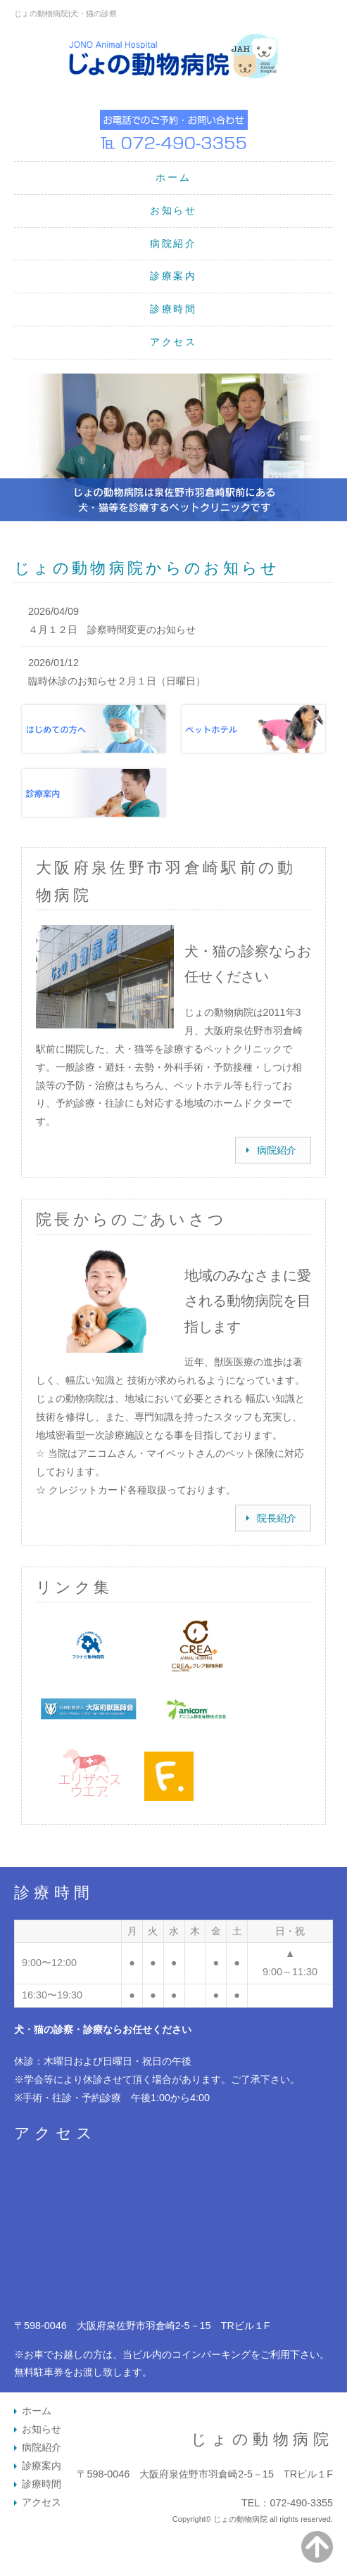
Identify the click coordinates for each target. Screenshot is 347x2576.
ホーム (173, 177)
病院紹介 (174, 243)
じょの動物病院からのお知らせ (146, 568)
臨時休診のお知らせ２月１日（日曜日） (117, 681)
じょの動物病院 (262, 2439)
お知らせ (174, 210)
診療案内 (174, 275)
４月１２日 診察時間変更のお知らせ (112, 629)
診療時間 (174, 308)
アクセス (174, 341)
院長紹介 (276, 1518)
